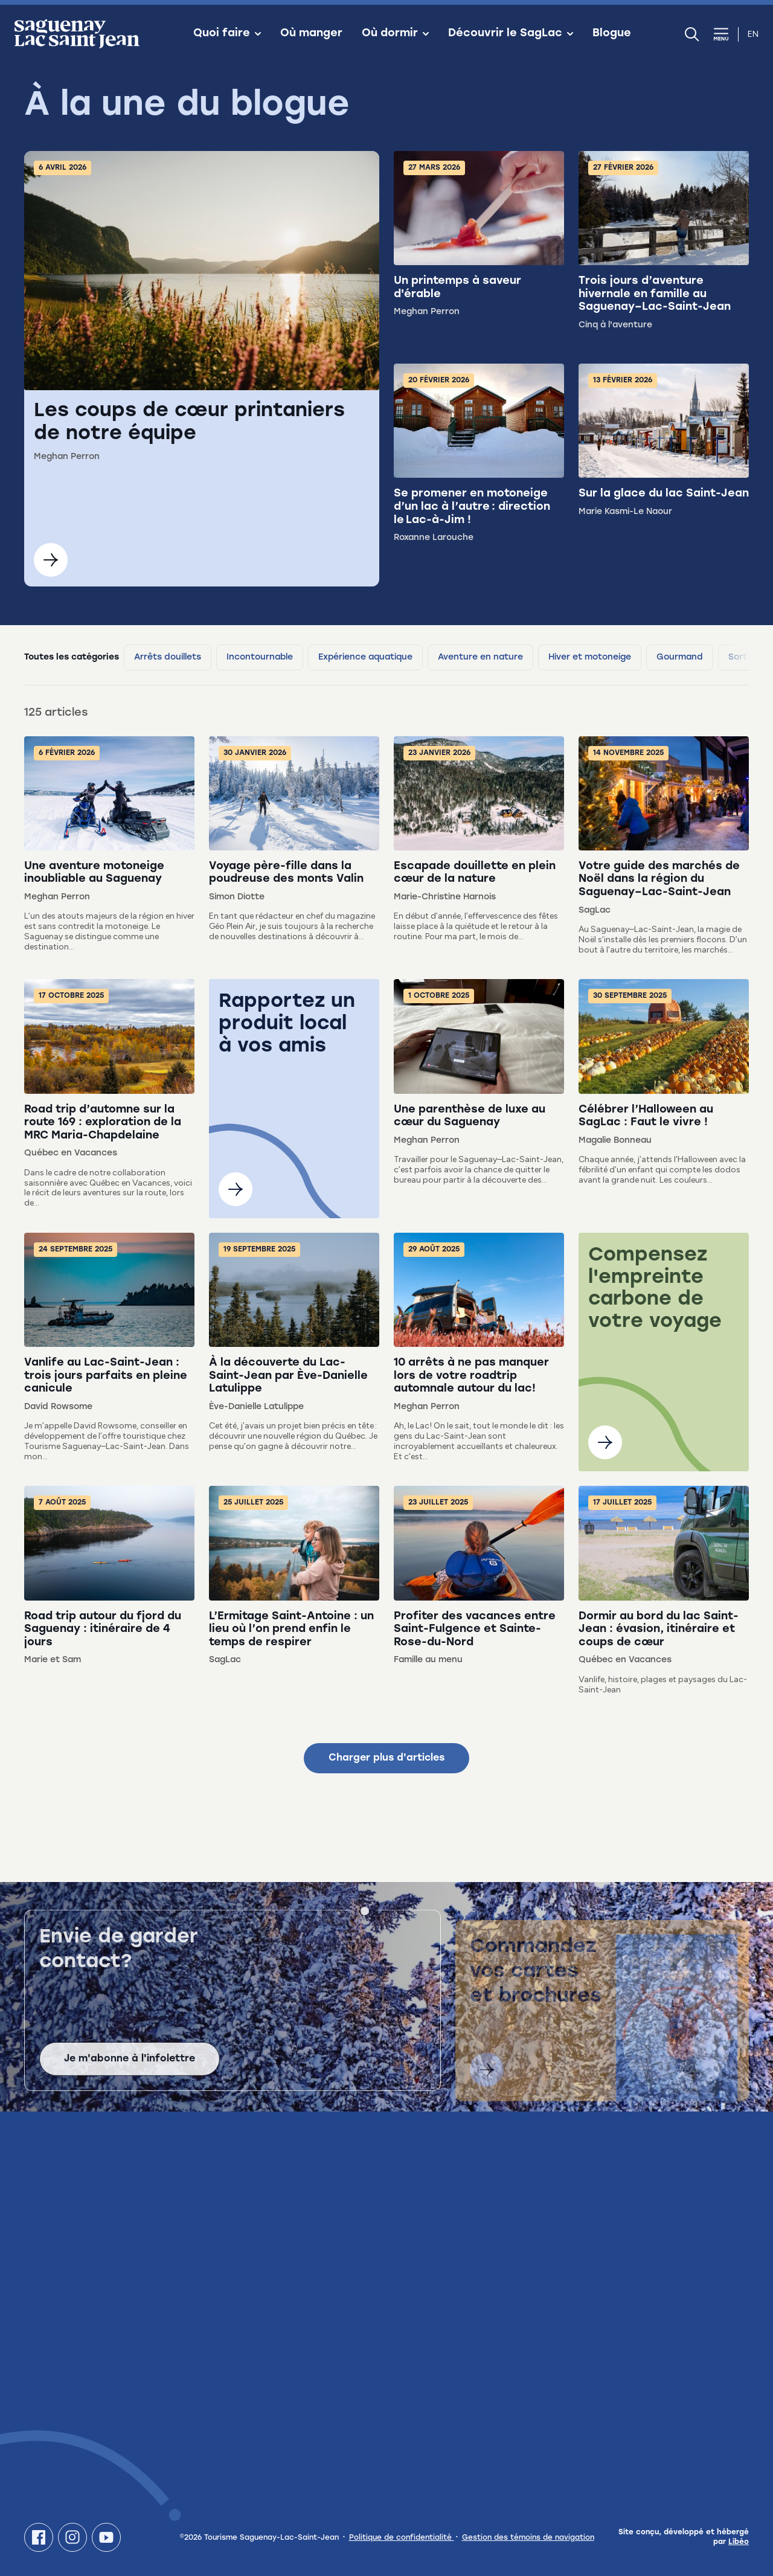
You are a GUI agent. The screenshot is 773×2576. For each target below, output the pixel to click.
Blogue (611, 33)
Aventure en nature (480, 657)
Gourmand (679, 657)
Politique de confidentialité (401, 2538)
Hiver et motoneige (589, 657)
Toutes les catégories (71, 657)
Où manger (311, 33)
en (753, 34)
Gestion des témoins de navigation (528, 2538)
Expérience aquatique (365, 657)
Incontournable (259, 657)
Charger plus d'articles (386, 1758)
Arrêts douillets (167, 657)
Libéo (738, 2542)
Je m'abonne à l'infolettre (129, 2072)
